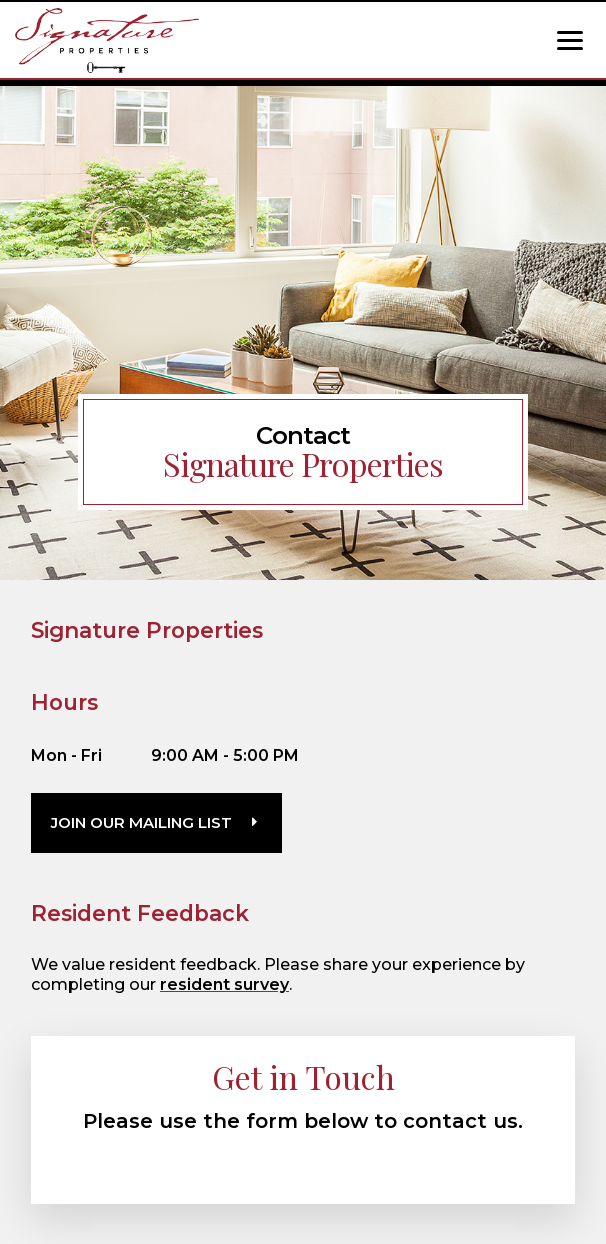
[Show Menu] (570, 40)
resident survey (224, 984)
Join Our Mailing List (141, 823)
